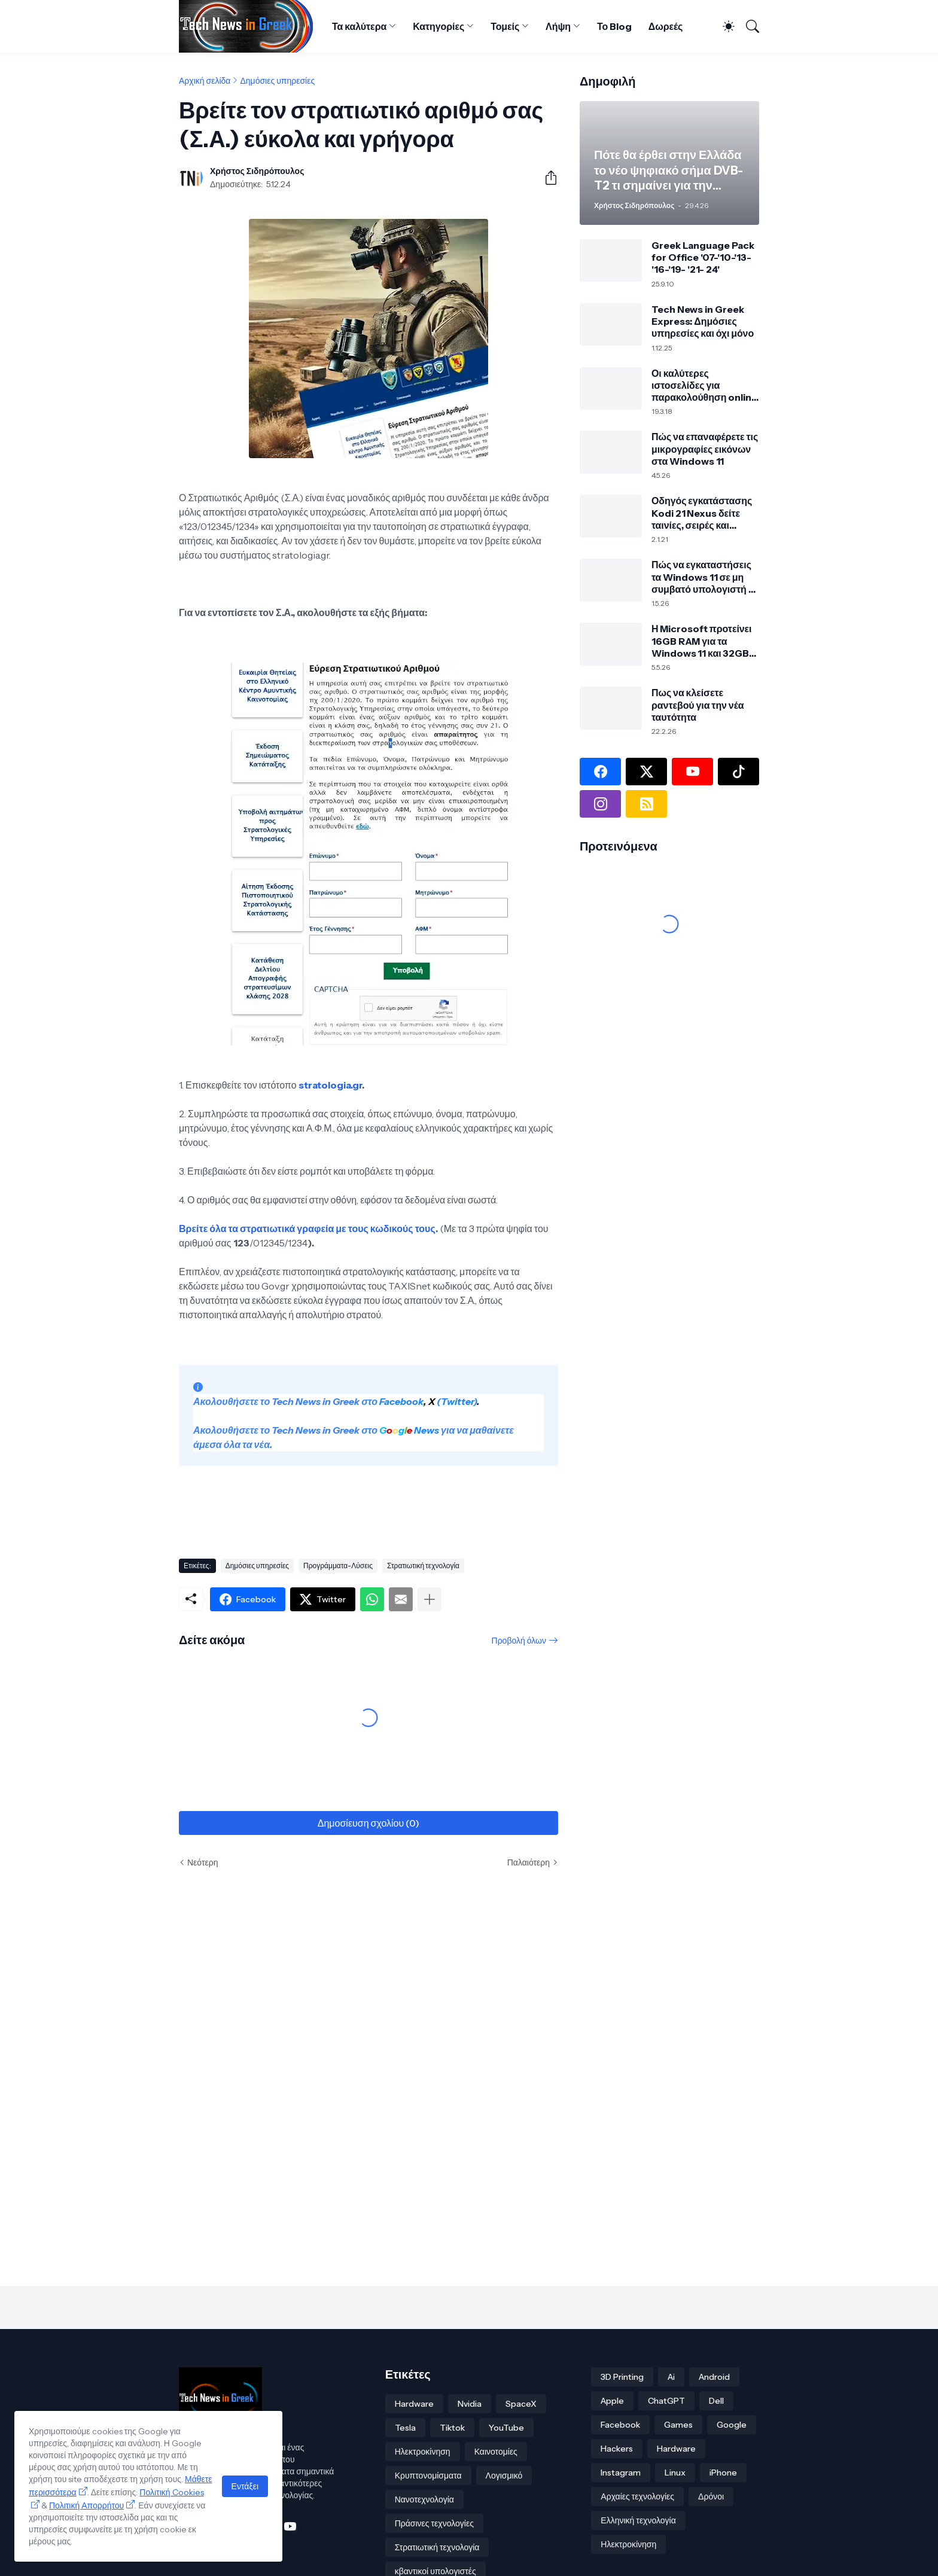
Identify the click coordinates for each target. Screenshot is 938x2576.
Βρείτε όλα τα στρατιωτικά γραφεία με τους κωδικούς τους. (308, 1228)
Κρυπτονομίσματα (428, 2475)
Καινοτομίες (495, 2451)
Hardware (414, 2403)
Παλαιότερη (528, 1862)
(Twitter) (456, 1401)
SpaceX (521, 2403)
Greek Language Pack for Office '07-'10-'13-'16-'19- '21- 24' (702, 257)
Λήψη (558, 26)
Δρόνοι (711, 2496)
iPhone (723, 2472)
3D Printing (622, 2376)
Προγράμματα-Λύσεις (338, 1565)
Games (678, 2424)
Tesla (405, 2427)
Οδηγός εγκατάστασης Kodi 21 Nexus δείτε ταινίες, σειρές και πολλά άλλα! (701, 513)
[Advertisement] (396, 1507)
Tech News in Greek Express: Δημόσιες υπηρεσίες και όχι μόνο (702, 321)
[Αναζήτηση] (748, 26)
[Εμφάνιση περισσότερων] (429, 1599)
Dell (716, 2400)
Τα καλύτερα (359, 26)
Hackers (617, 2448)
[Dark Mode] (723, 26)
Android (714, 2376)
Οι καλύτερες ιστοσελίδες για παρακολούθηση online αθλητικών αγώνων (704, 385)
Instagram (621, 2472)
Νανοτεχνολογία (424, 2499)
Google (732, 2424)
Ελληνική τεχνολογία (638, 2520)
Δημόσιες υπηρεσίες (277, 80)
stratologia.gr (330, 1085)
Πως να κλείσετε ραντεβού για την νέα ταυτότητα (697, 705)
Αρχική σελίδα (204, 80)
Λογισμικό (504, 2475)
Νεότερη (202, 1862)
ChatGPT (666, 2400)
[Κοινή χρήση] (546, 178)
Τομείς (505, 26)
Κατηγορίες (438, 26)
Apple (612, 2400)
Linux (675, 2472)
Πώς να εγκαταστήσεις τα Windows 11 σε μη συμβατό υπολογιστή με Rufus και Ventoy (705, 577)
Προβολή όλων (519, 1640)
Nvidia (470, 2403)
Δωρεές (665, 26)
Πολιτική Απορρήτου (86, 2505)
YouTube (506, 2427)
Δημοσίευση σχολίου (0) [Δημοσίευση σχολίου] (368, 1823)
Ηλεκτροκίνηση (422, 2451)
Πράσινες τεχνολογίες (434, 2523)
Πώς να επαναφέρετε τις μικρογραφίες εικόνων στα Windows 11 (704, 449)
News (425, 1430)
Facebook (401, 1401)
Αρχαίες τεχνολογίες (637, 2496)
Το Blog (614, 26)
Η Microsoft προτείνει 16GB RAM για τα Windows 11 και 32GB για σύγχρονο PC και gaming (701, 641)
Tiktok (452, 2427)
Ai (671, 2376)
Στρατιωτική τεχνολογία (423, 1565)
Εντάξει (245, 2486)
